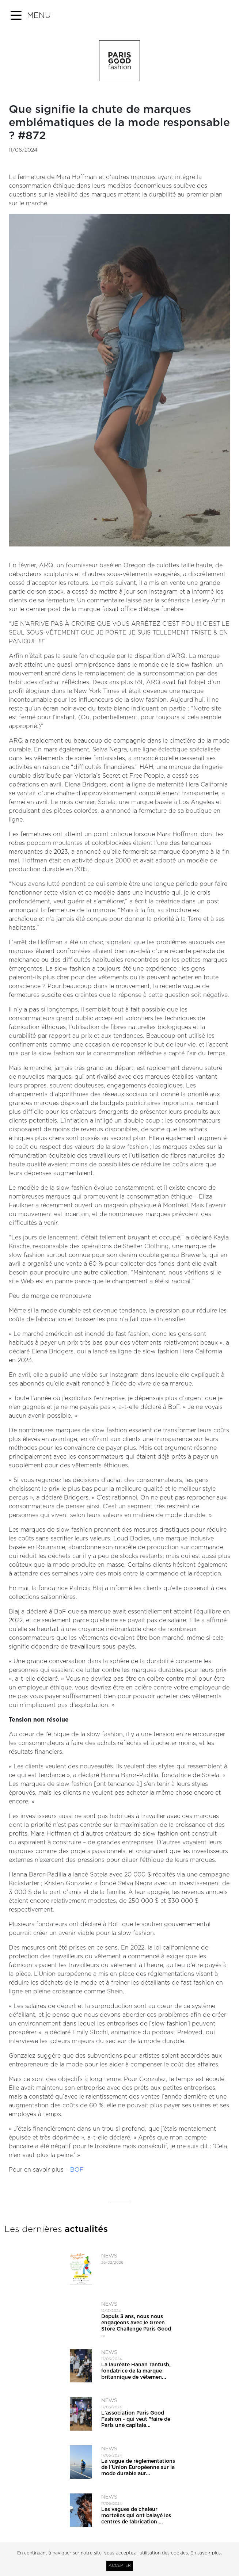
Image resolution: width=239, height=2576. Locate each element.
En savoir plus (205, 2553)
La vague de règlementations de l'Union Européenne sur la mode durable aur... (138, 2467)
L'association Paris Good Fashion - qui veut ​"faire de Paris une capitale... (135, 2419)
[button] (30, 15)
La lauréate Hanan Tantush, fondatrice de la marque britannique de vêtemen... (136, 2371)
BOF (76, 2170)
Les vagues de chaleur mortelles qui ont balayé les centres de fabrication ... (136, 2515)
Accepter (120, 2566)
